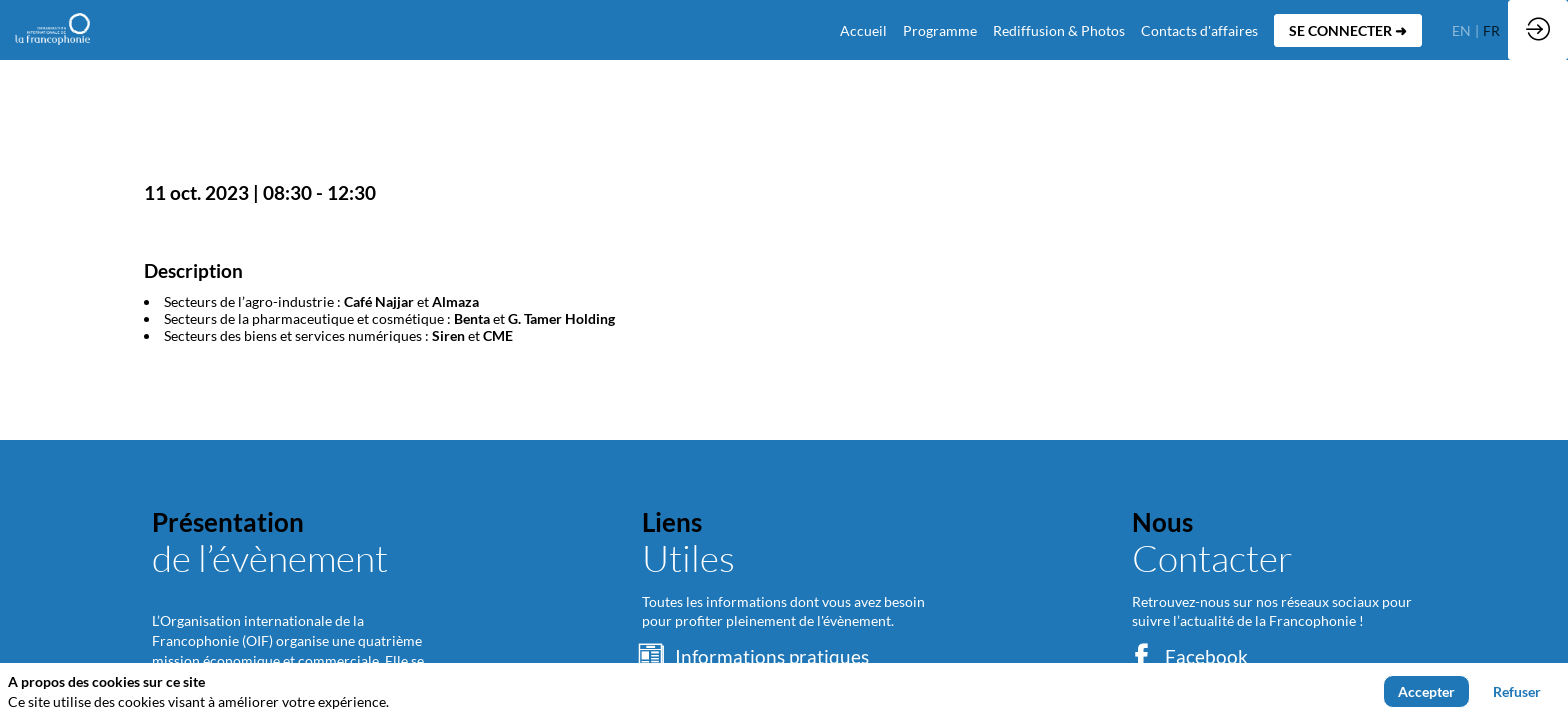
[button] (1348, 30)
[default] (863, 30)
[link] (940, 30)
